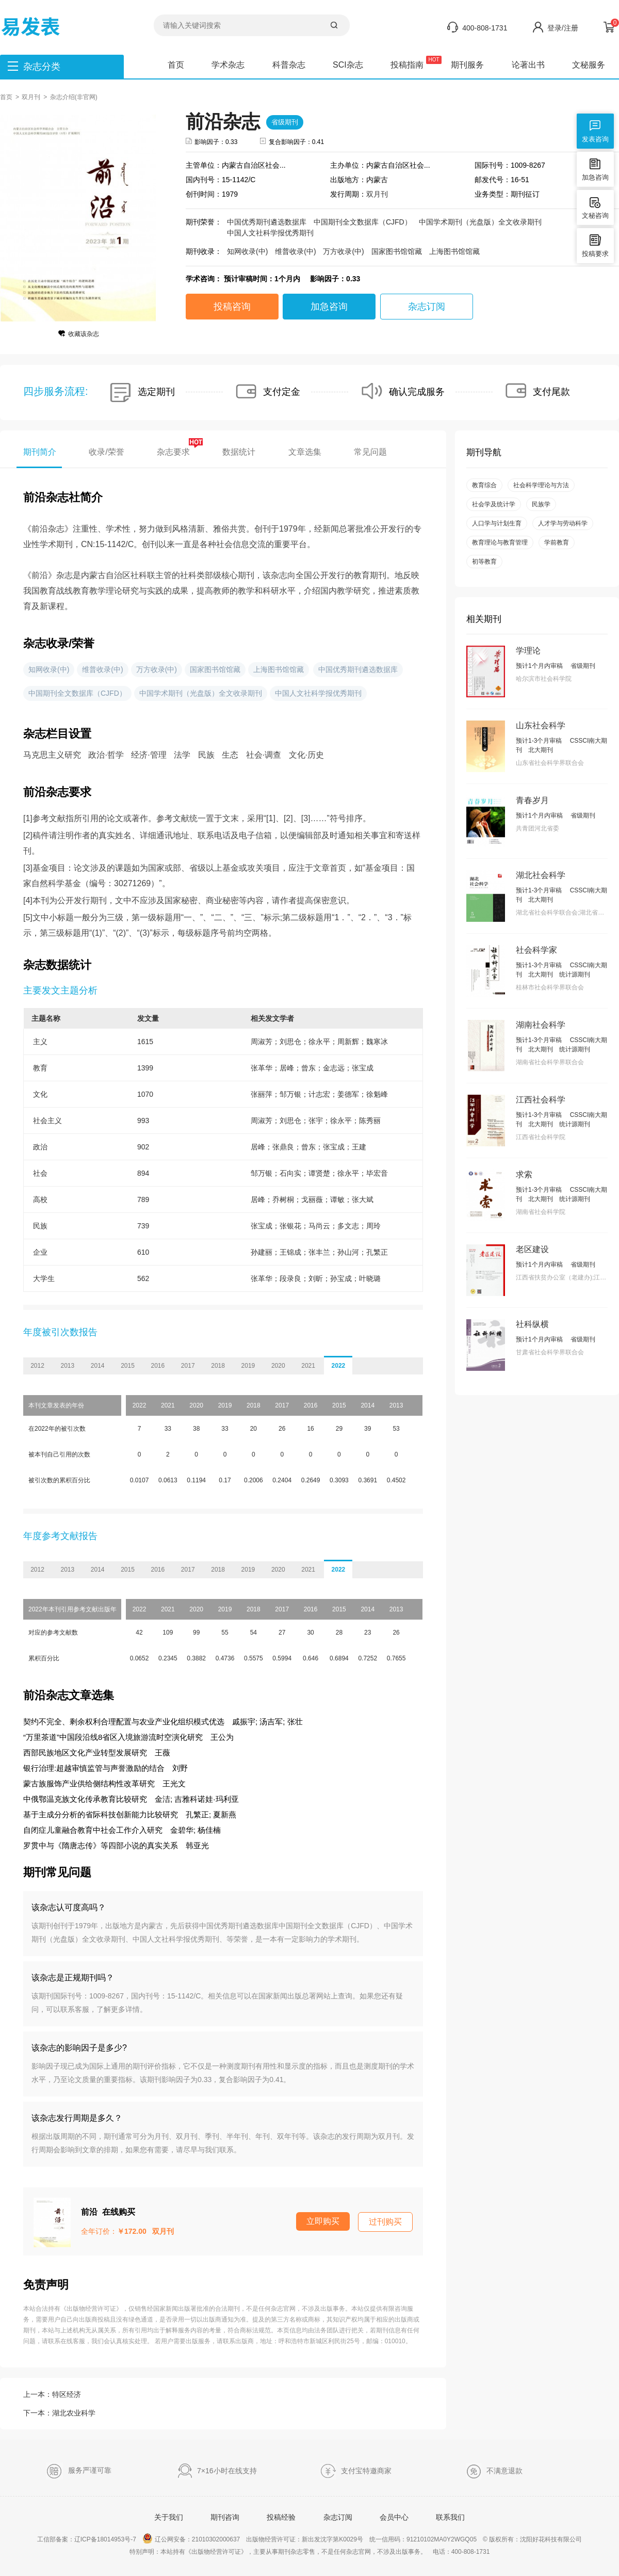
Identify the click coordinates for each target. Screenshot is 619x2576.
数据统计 (238, 451)
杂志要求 (173, 451)
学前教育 (556, 542)
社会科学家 (536, 950)
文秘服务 (588, 64)
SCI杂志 (348, 64)
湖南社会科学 (540, 1024)
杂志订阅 (426, 306)
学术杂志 (228, 64)
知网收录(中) (247, 251)
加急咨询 (329, 306)
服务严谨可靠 (78, 2470)
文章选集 (304, 451)
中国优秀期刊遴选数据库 (266, 222)
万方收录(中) (343, 251)
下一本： (59, 2413)
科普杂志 (288, 64)
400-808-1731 (484, 28)
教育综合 (484, 485)
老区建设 (532, 1249)
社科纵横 (532, 1324)
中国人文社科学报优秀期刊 (270, 233)
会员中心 (394, 2517)
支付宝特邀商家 (356, 2471)
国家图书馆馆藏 (396, 251)
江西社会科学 (540, 1099)
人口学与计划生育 (497, 523)
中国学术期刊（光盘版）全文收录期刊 (480, 222)
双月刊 (31, 97)
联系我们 (450, 2517)
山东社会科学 (540, 725)
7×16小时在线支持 (217, 2471)
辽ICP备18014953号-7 (105, 2539)
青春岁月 (532, 800)
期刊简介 (39, 451)
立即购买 (322, 2221)
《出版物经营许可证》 (91, 2308)
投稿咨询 (232, 306)
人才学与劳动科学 (563, 523)
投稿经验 (281, 2517)
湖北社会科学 (540, 875)
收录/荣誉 (106, 451)
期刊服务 (467, 64)
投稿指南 (406, 64)
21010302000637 (216, 2539)
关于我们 (168, 2517)
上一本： (52, 2394)
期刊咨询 (224, 2517)
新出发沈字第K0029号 (332, 2539)
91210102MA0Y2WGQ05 (441, 2539)
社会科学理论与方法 (541, 485)
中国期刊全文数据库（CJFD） (363, 222)
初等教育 (484, 561)
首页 (176, 64)
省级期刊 (284, 122)
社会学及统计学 (493, 504)
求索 (524, 1174)
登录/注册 (562, 28)
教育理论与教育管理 (500, 542)
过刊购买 (385, 2221)
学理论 (528, 650)
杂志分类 (41, 66)
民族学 (541, 504)
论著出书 (528, 64)
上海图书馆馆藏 (454, 251)
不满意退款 (494, 2471)
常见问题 (370, 451)
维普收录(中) (295, 251)
